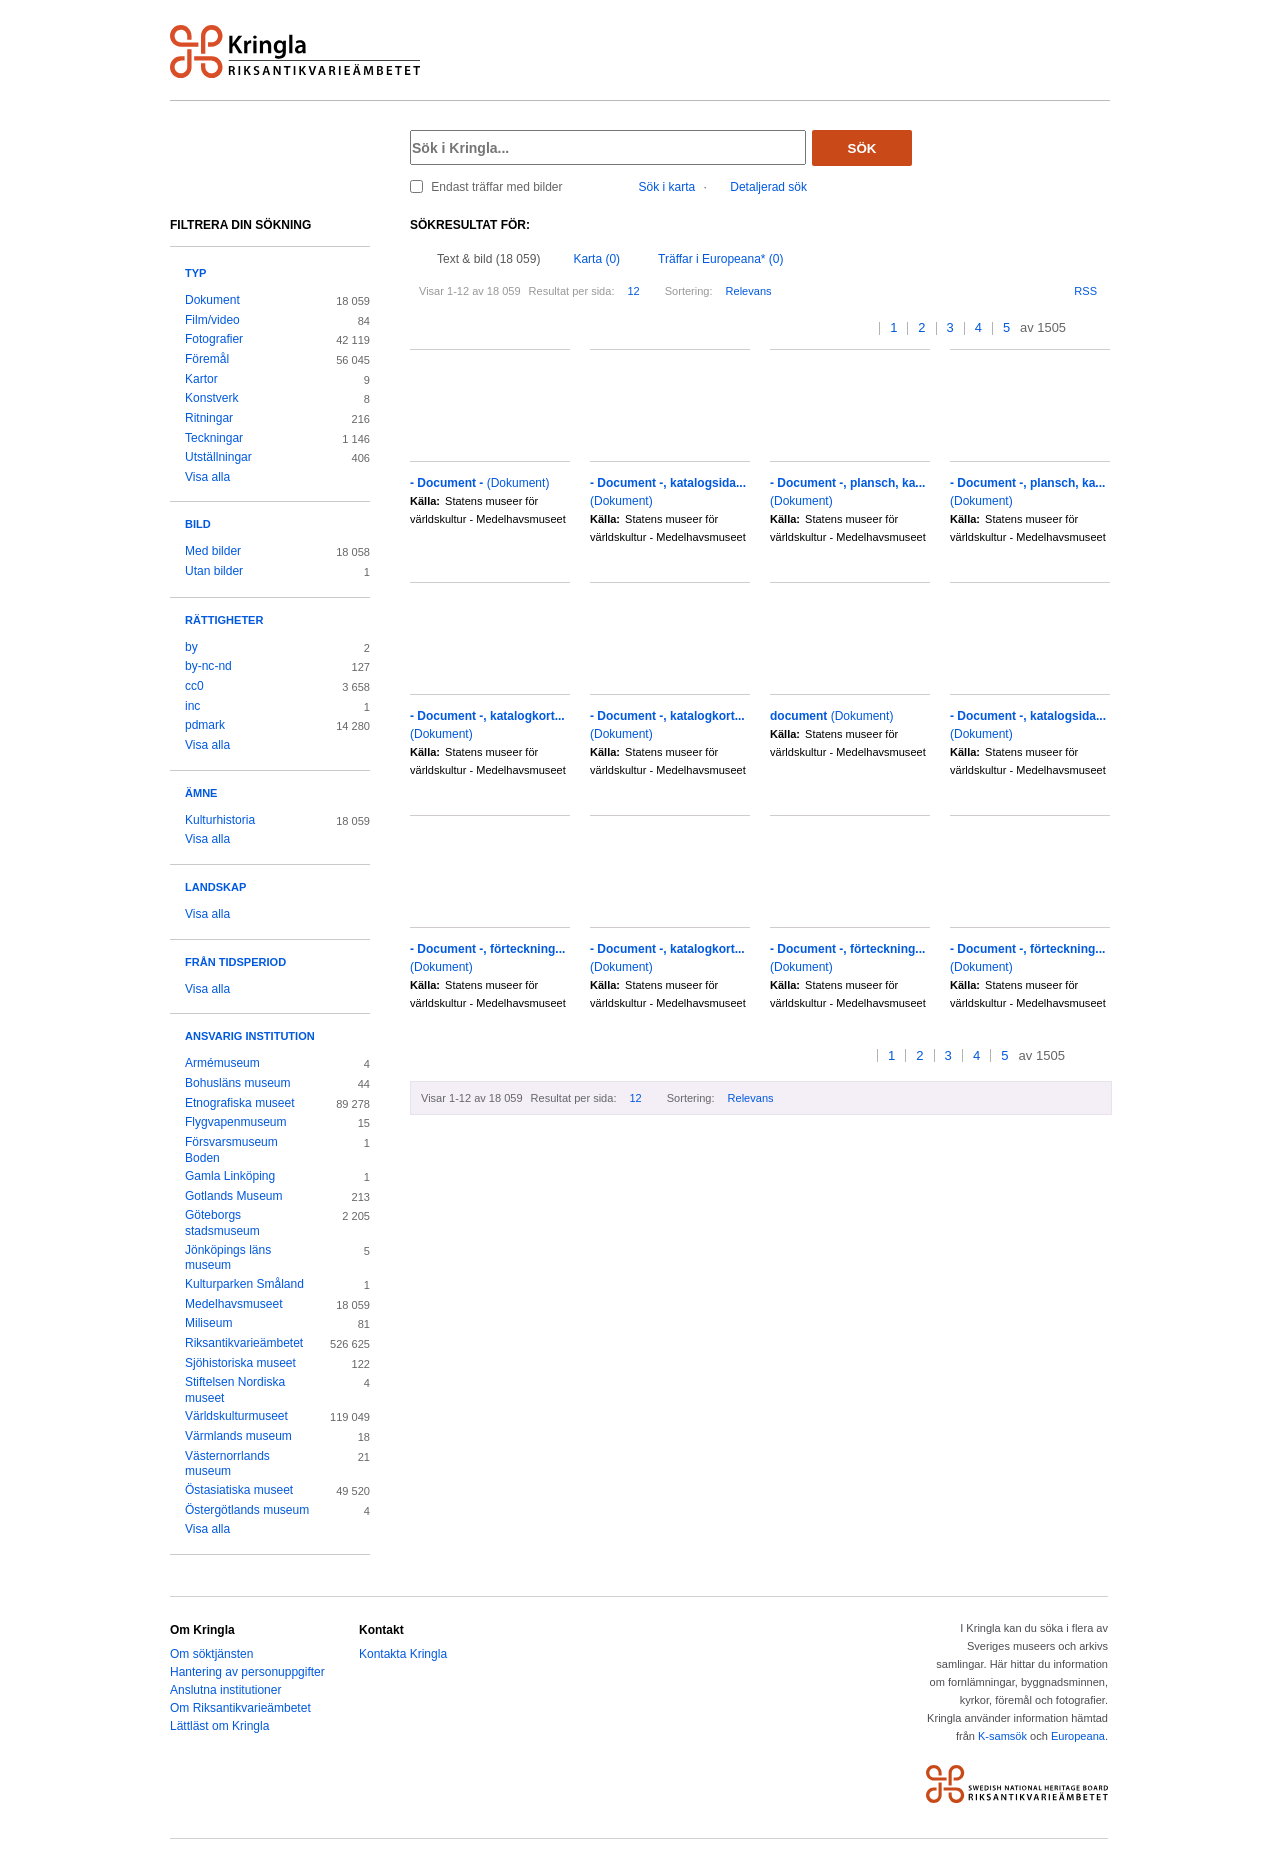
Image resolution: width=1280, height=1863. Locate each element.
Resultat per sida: (572, 291)
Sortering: (689, 291)
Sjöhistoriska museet (240, 1363)
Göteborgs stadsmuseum (222, 1223)
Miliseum (208, 1323)
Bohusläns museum (238, 1083)
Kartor (201, 379)
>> (1103, 328)
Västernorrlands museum (227, 1464)
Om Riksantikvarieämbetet (240, 1708)
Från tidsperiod (235, 962)
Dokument (212, 300)
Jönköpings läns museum (228, 1258)
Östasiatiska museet (239, 1490)
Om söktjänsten (211, 1654)
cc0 (194, 686)
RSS (1085, 291)
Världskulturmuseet (236, 1416)
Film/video (212, 320)
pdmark (205, 725)
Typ (195, 273)
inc (192, 706)
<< (846, 328)
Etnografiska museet (240, 1103)
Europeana (1078, 1736)
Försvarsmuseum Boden (231, 1150)
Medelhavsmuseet (234, 1304)
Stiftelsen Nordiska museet (235, 1390)
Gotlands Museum (234, 1196)
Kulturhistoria (220, 820)
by (191, 647)
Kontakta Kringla (403, 1654)
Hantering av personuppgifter (247, 1672)
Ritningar (209, 418)
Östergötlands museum (247, 1510)
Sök (862, 148)
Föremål (207, 359)
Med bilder (213, 551)
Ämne (201, 793)
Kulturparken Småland (244, 1284)
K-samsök (1002, 1736)
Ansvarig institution (250, 1036)
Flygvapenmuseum (236, 1122)
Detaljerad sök (768, 187)
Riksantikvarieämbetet (244, 1343)
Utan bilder (214, 571)
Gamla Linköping (230, 1176)
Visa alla (207, 477)
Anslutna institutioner (225, 1690)
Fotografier (214, 339)
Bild (198, 524)
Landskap (215, 887)
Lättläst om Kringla (219, 1726)
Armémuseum (222, 1063)
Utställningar (218, 457)
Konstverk (211, 398)
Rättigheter (224, 620)
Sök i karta (667, 187)
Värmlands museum (238, 1436)
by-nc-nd (208, 666)
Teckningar (214, 438)
